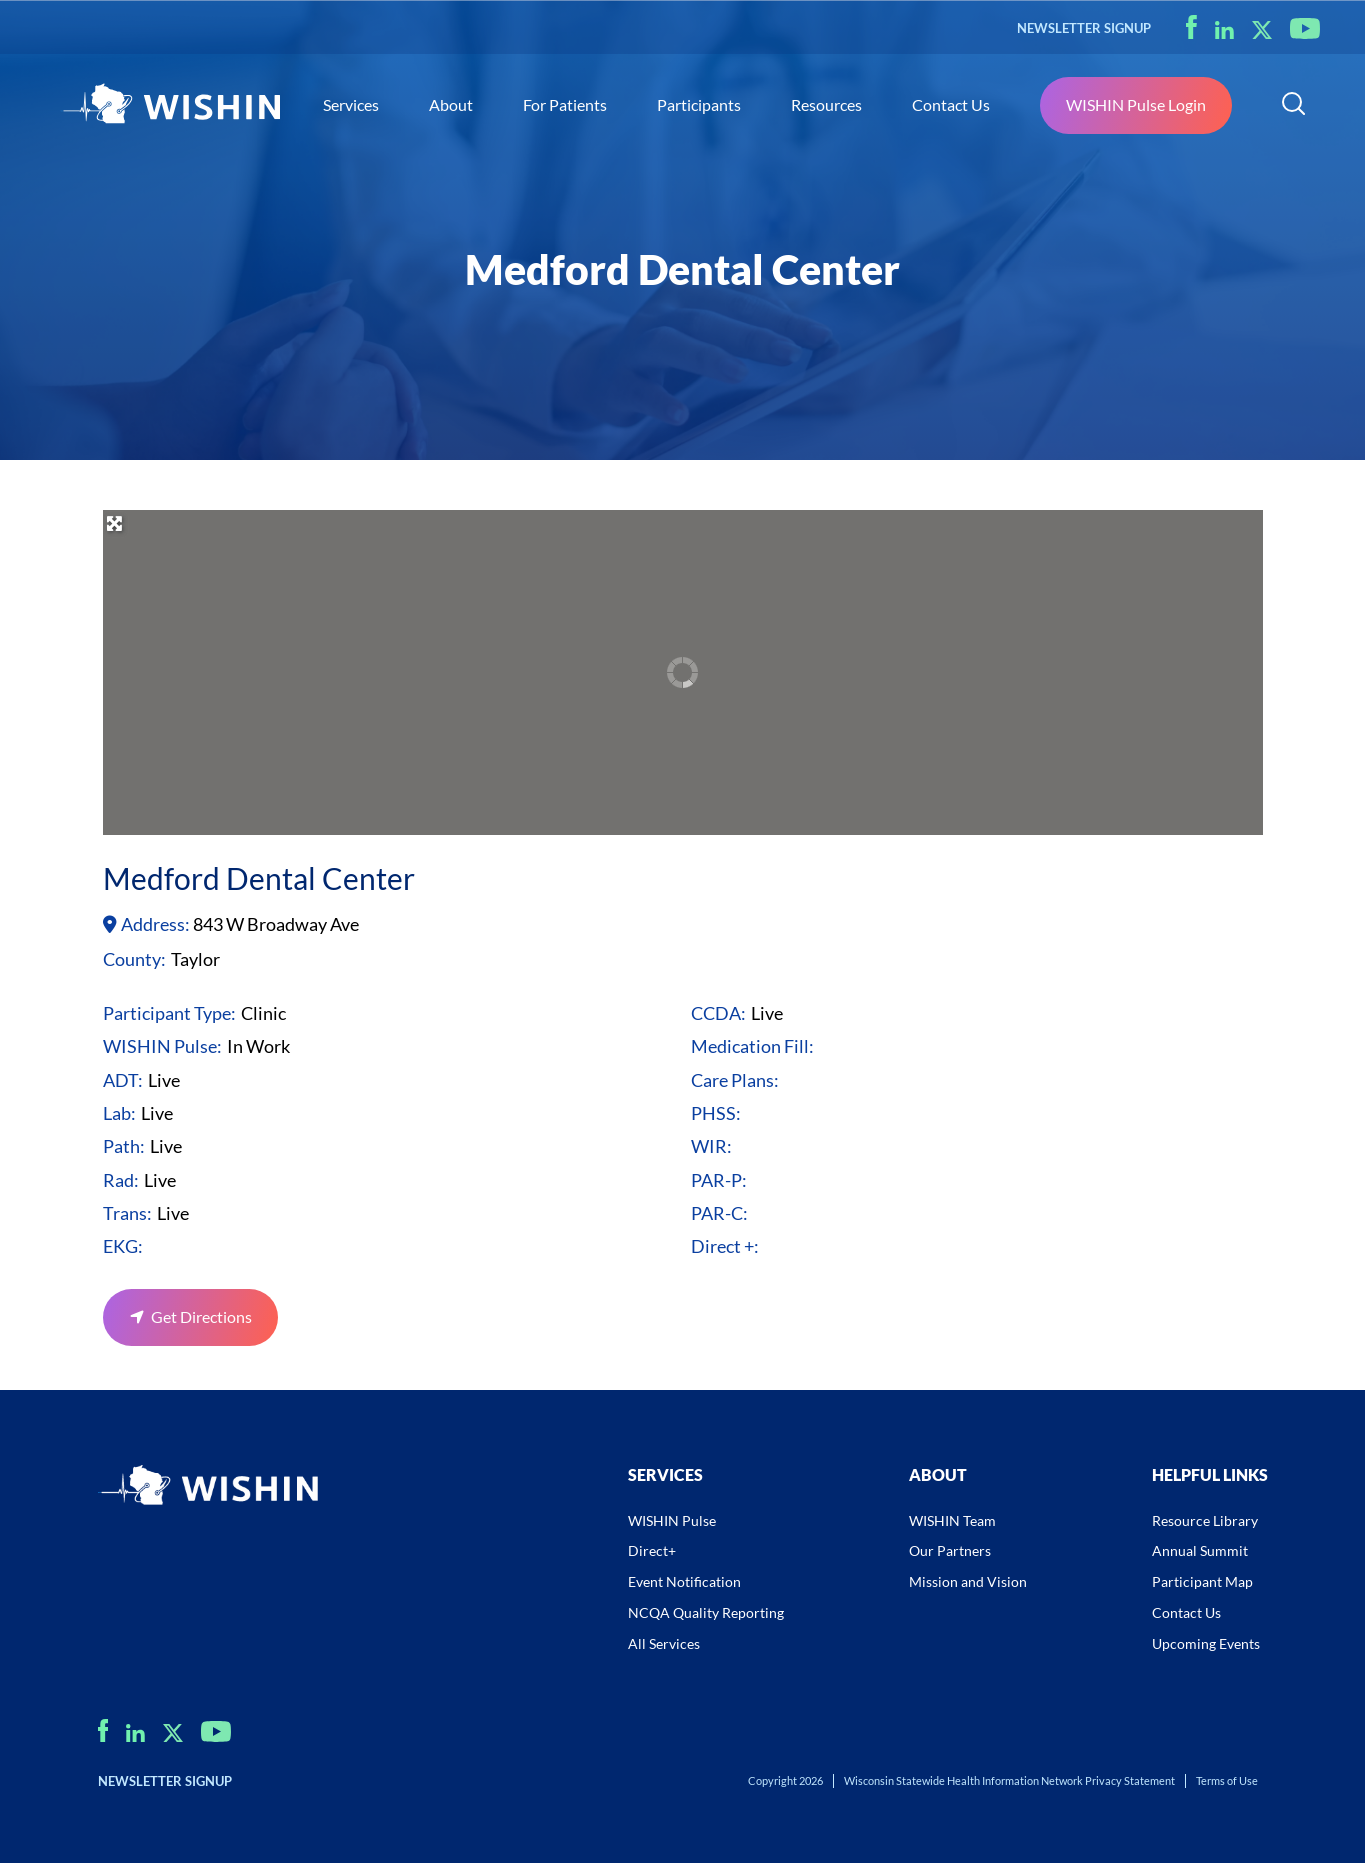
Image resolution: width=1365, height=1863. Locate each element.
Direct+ (652, 1550)
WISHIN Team (952, 1520)
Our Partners (950, 1550)
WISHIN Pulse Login (1136, 104)
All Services (664, 1643)
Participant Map (1202, 1581)
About (451, 104)
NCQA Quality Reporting (706, 1612)
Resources (826, 104)
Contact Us (951, 104)
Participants (699, 104)
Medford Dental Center (259, 878)
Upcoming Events (1206, 1643)
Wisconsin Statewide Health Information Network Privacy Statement (1009, 1780)
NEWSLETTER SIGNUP (1084, 28)
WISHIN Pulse (672, 1520)
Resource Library (1205, 1520)
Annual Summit (1200, 1550)
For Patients (565, 104)
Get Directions (200, 1316)
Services (351, 104)
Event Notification (684, 1581)
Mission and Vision (968, 1581)
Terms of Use (1227, 1780)
